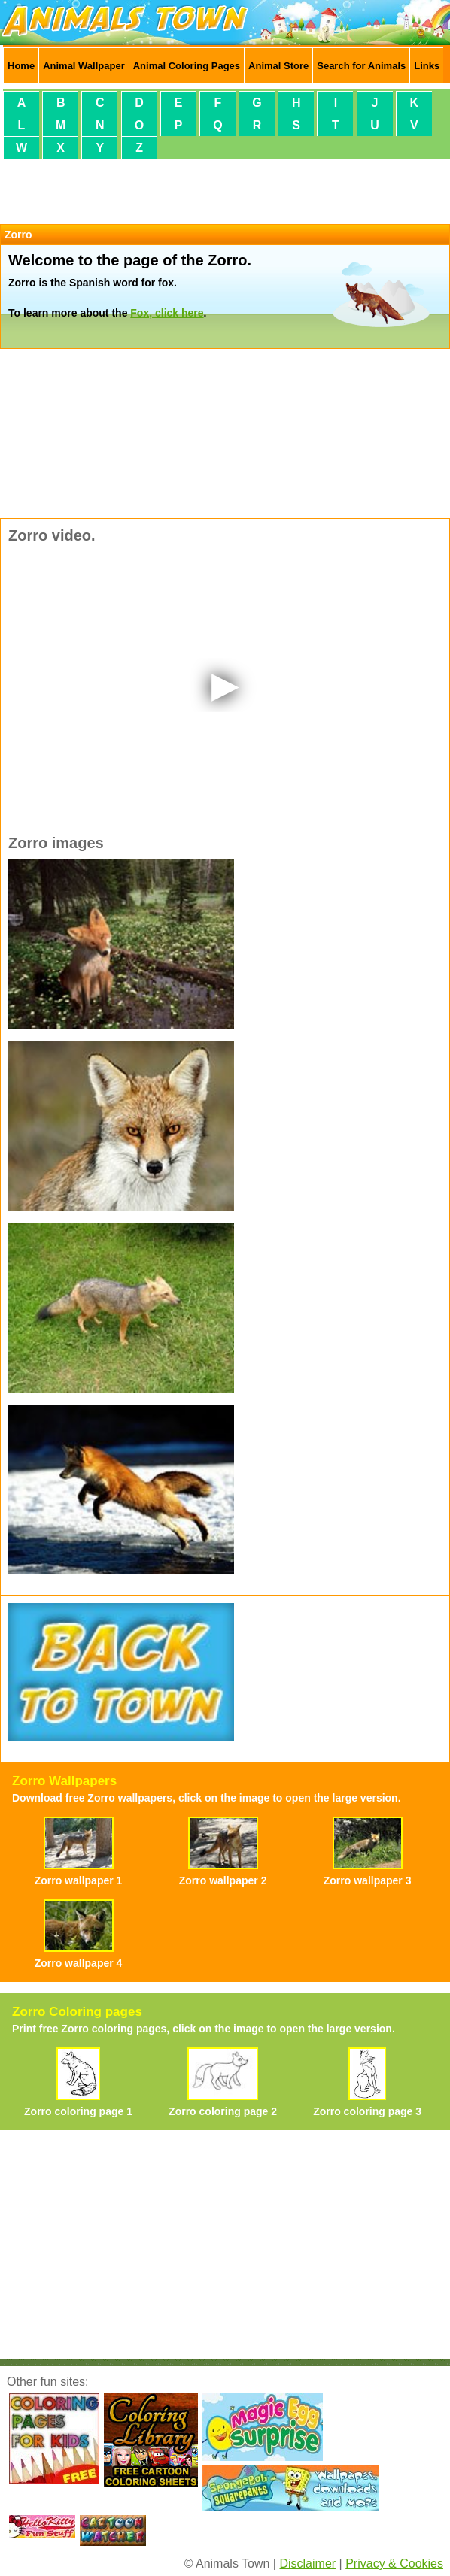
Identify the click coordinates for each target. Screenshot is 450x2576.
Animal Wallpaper (84, 65)
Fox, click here (166, 313)
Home (21, 65)
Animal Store (278, 65)
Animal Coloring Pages (186, 65)
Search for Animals (361, 65)
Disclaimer (307, 2563)
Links (426, 65)
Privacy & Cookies (394, 2563)
